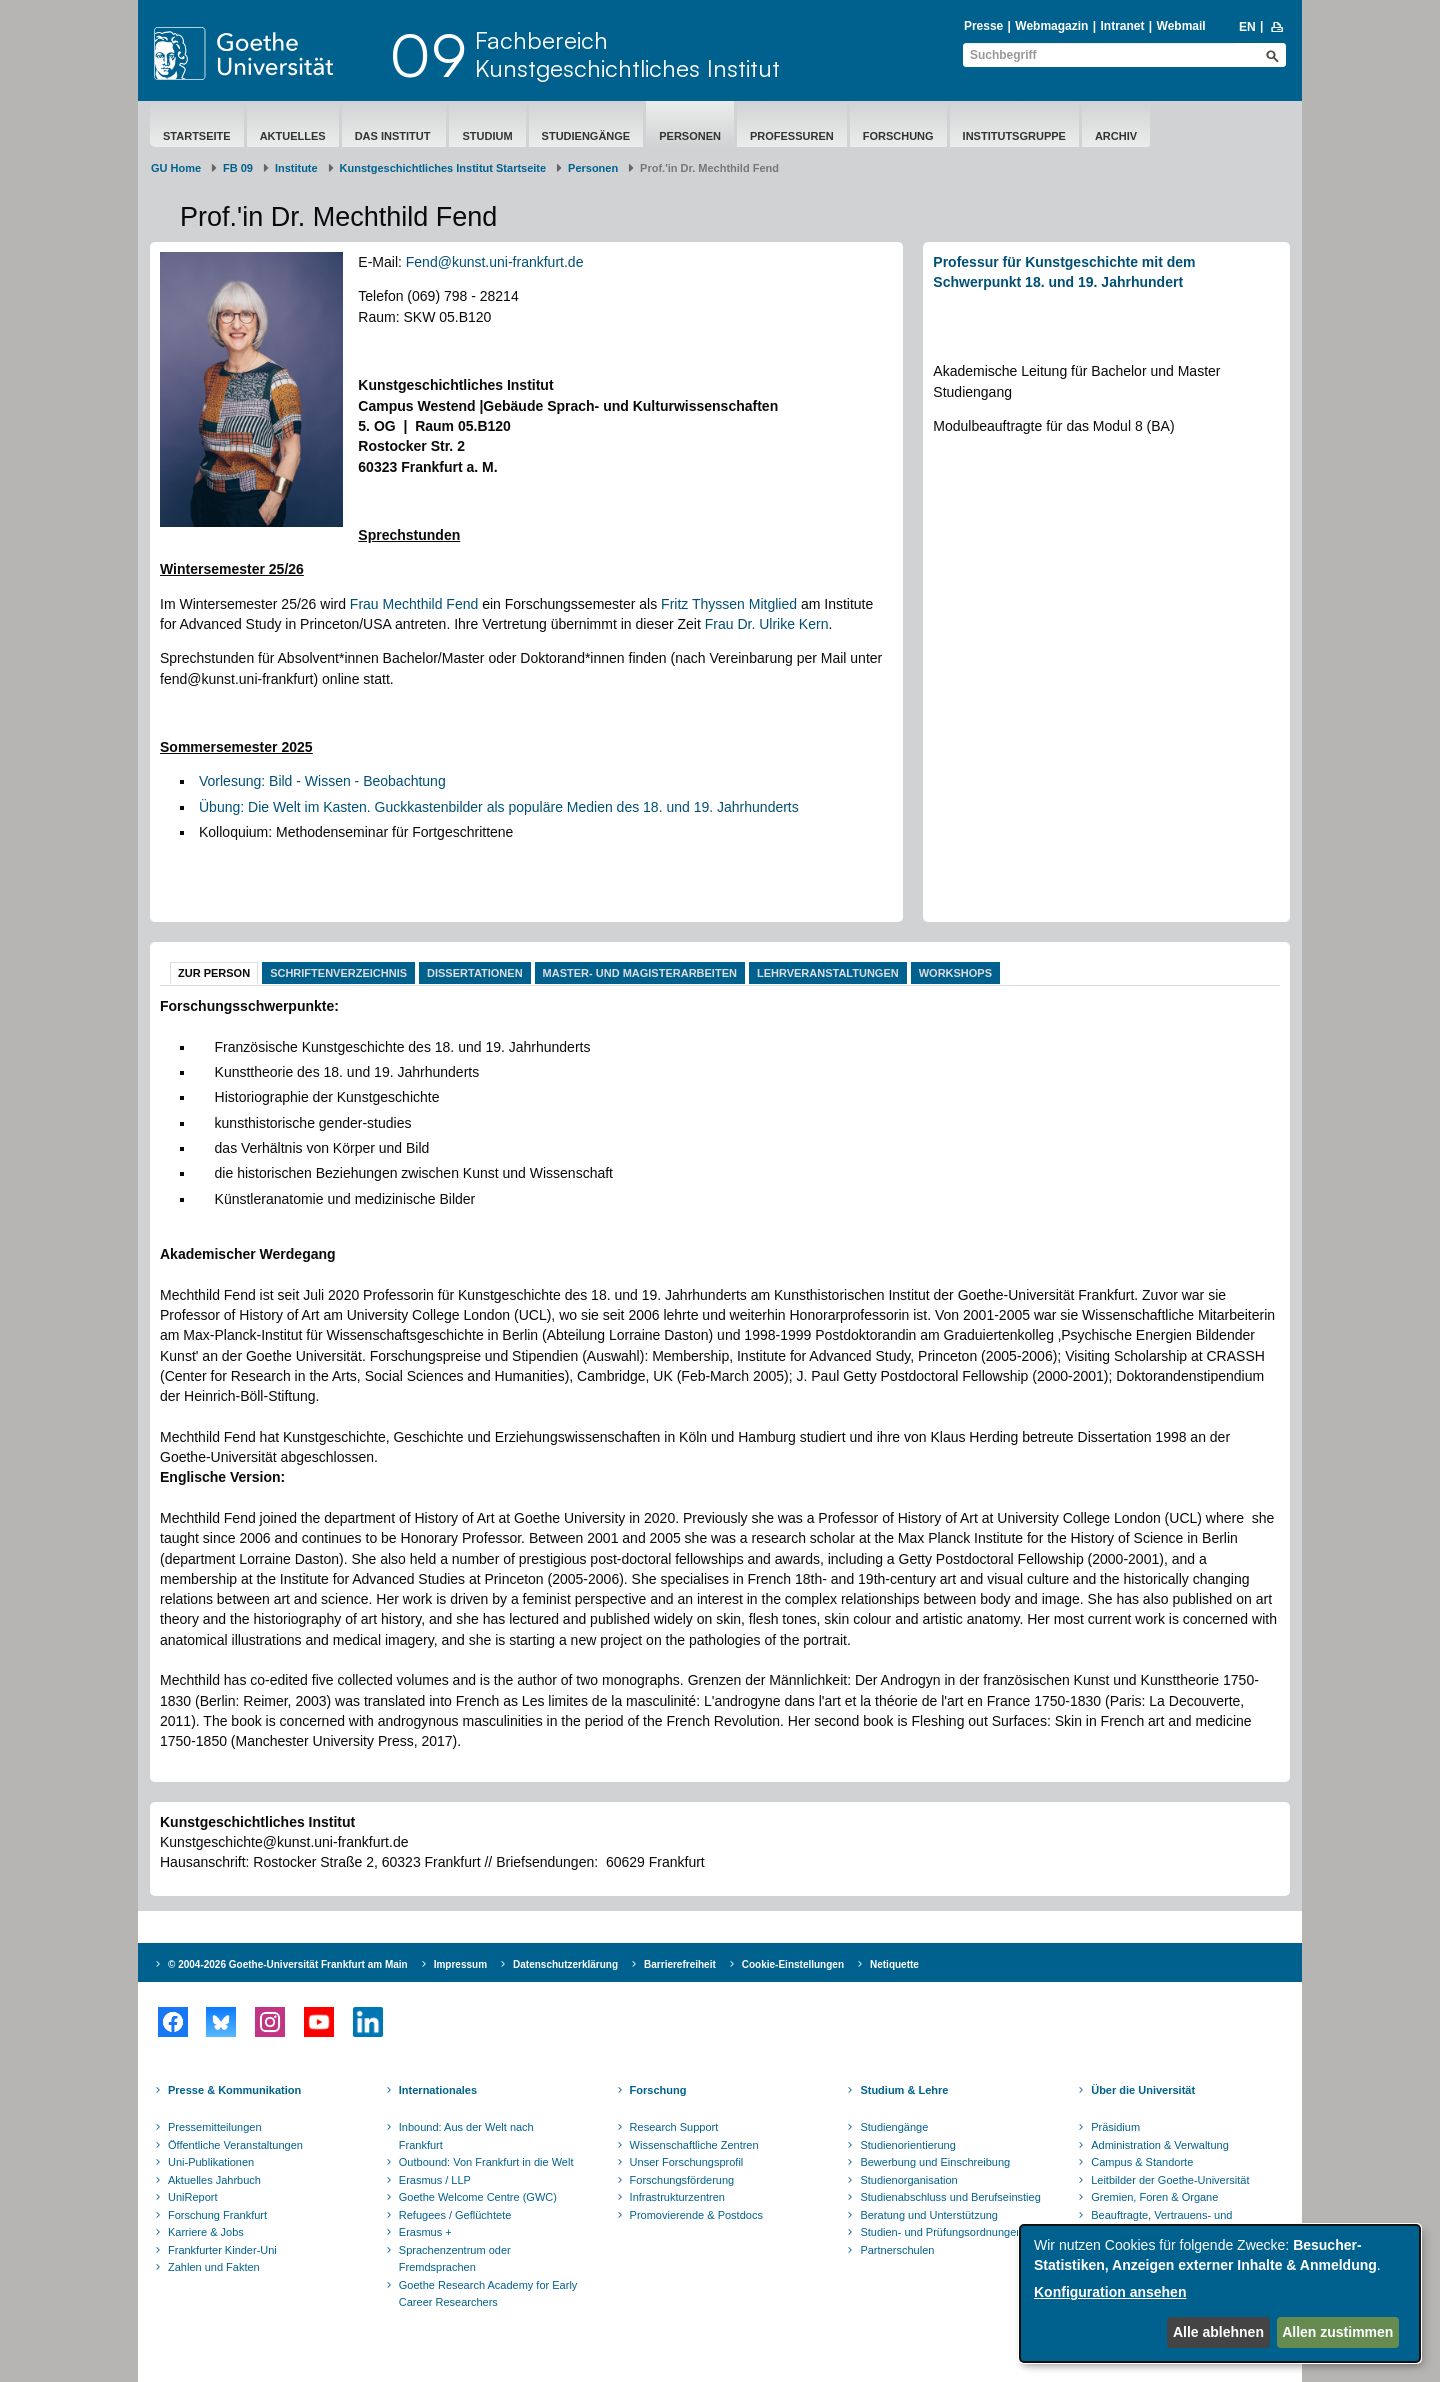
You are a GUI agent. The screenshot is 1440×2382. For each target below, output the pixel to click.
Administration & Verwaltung (1160, 2145)
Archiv (1116, 136)
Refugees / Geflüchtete (455, 2215)
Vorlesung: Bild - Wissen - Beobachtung (322, 781)
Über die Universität (1143, 2090)
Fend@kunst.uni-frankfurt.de (495, 262)
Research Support (674, 2127)
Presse (983, 26)
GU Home (176, 168)
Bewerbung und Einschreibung (935, 2162)
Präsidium (1115, 2127)
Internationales (438, 2090)
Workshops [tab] (955, 973)
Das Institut (394, 136)
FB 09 (238, 168)
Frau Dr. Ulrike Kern (767, 624)
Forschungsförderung (682, 2180)
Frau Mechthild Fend (414, 604)
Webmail (1181, 26)
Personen (690, 136)
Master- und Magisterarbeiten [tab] (640, 973)
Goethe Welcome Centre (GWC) (478, 2197)
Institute (296, 168)
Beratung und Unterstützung (929, 2215)
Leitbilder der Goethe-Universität (1170, 2180)
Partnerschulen (897, 2250)
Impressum (460, 1964)
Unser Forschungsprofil (687, 2162)
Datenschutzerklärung (565, 1964)
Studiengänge (586, 136)
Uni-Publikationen (211, 2162)
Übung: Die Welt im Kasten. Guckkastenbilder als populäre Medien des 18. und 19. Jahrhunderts (499, 807)
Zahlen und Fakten (214, 2267)
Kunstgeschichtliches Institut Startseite (443, 168)
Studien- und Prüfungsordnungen (941, 2232)
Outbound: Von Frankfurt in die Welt (486, 2162)
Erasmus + (425, 2232)
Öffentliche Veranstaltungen (235, 2145)
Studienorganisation (908, 2180)
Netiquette (894, 1964)
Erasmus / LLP (435, 2180)
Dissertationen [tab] (475, 973)
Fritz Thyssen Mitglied (729, 604)
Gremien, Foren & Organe (1154, 2197)
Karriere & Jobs (206, 2232)
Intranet (1122, 26)
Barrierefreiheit (680, 1964)
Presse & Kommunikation (234, 2090)
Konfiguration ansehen (1110, 2292)
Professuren (792, 136)
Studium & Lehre (904, 2090)
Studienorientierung (907, 2145)
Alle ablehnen (1218, 2332)
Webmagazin (1051, 26)
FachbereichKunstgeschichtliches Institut (627, 54)
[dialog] (1220, 2293)
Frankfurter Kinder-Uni (222, 2250)
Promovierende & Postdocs (696, 2215)
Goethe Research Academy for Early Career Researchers (488, 2294)
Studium (487, 136)
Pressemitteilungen (215, 2127)
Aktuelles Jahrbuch (214, 2180)
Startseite (197, 136)
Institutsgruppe (1014, 136)
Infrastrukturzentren (677, 2197)
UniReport (193, 2197)
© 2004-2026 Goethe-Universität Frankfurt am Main (288, 1964)
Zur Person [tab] (214, 973)
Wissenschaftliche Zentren (694, 2145)
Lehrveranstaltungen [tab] (828, 973)
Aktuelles (293, 136)
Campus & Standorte (1142, 2162)
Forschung (898, 136)
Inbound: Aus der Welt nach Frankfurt (466, 2136)
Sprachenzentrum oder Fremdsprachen (455, 2259)
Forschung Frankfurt (217, 2215)
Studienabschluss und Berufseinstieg (950, 2197)
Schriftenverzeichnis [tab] (338, 973)
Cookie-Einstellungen (793, 1964)
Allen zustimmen (1337, 2332)
